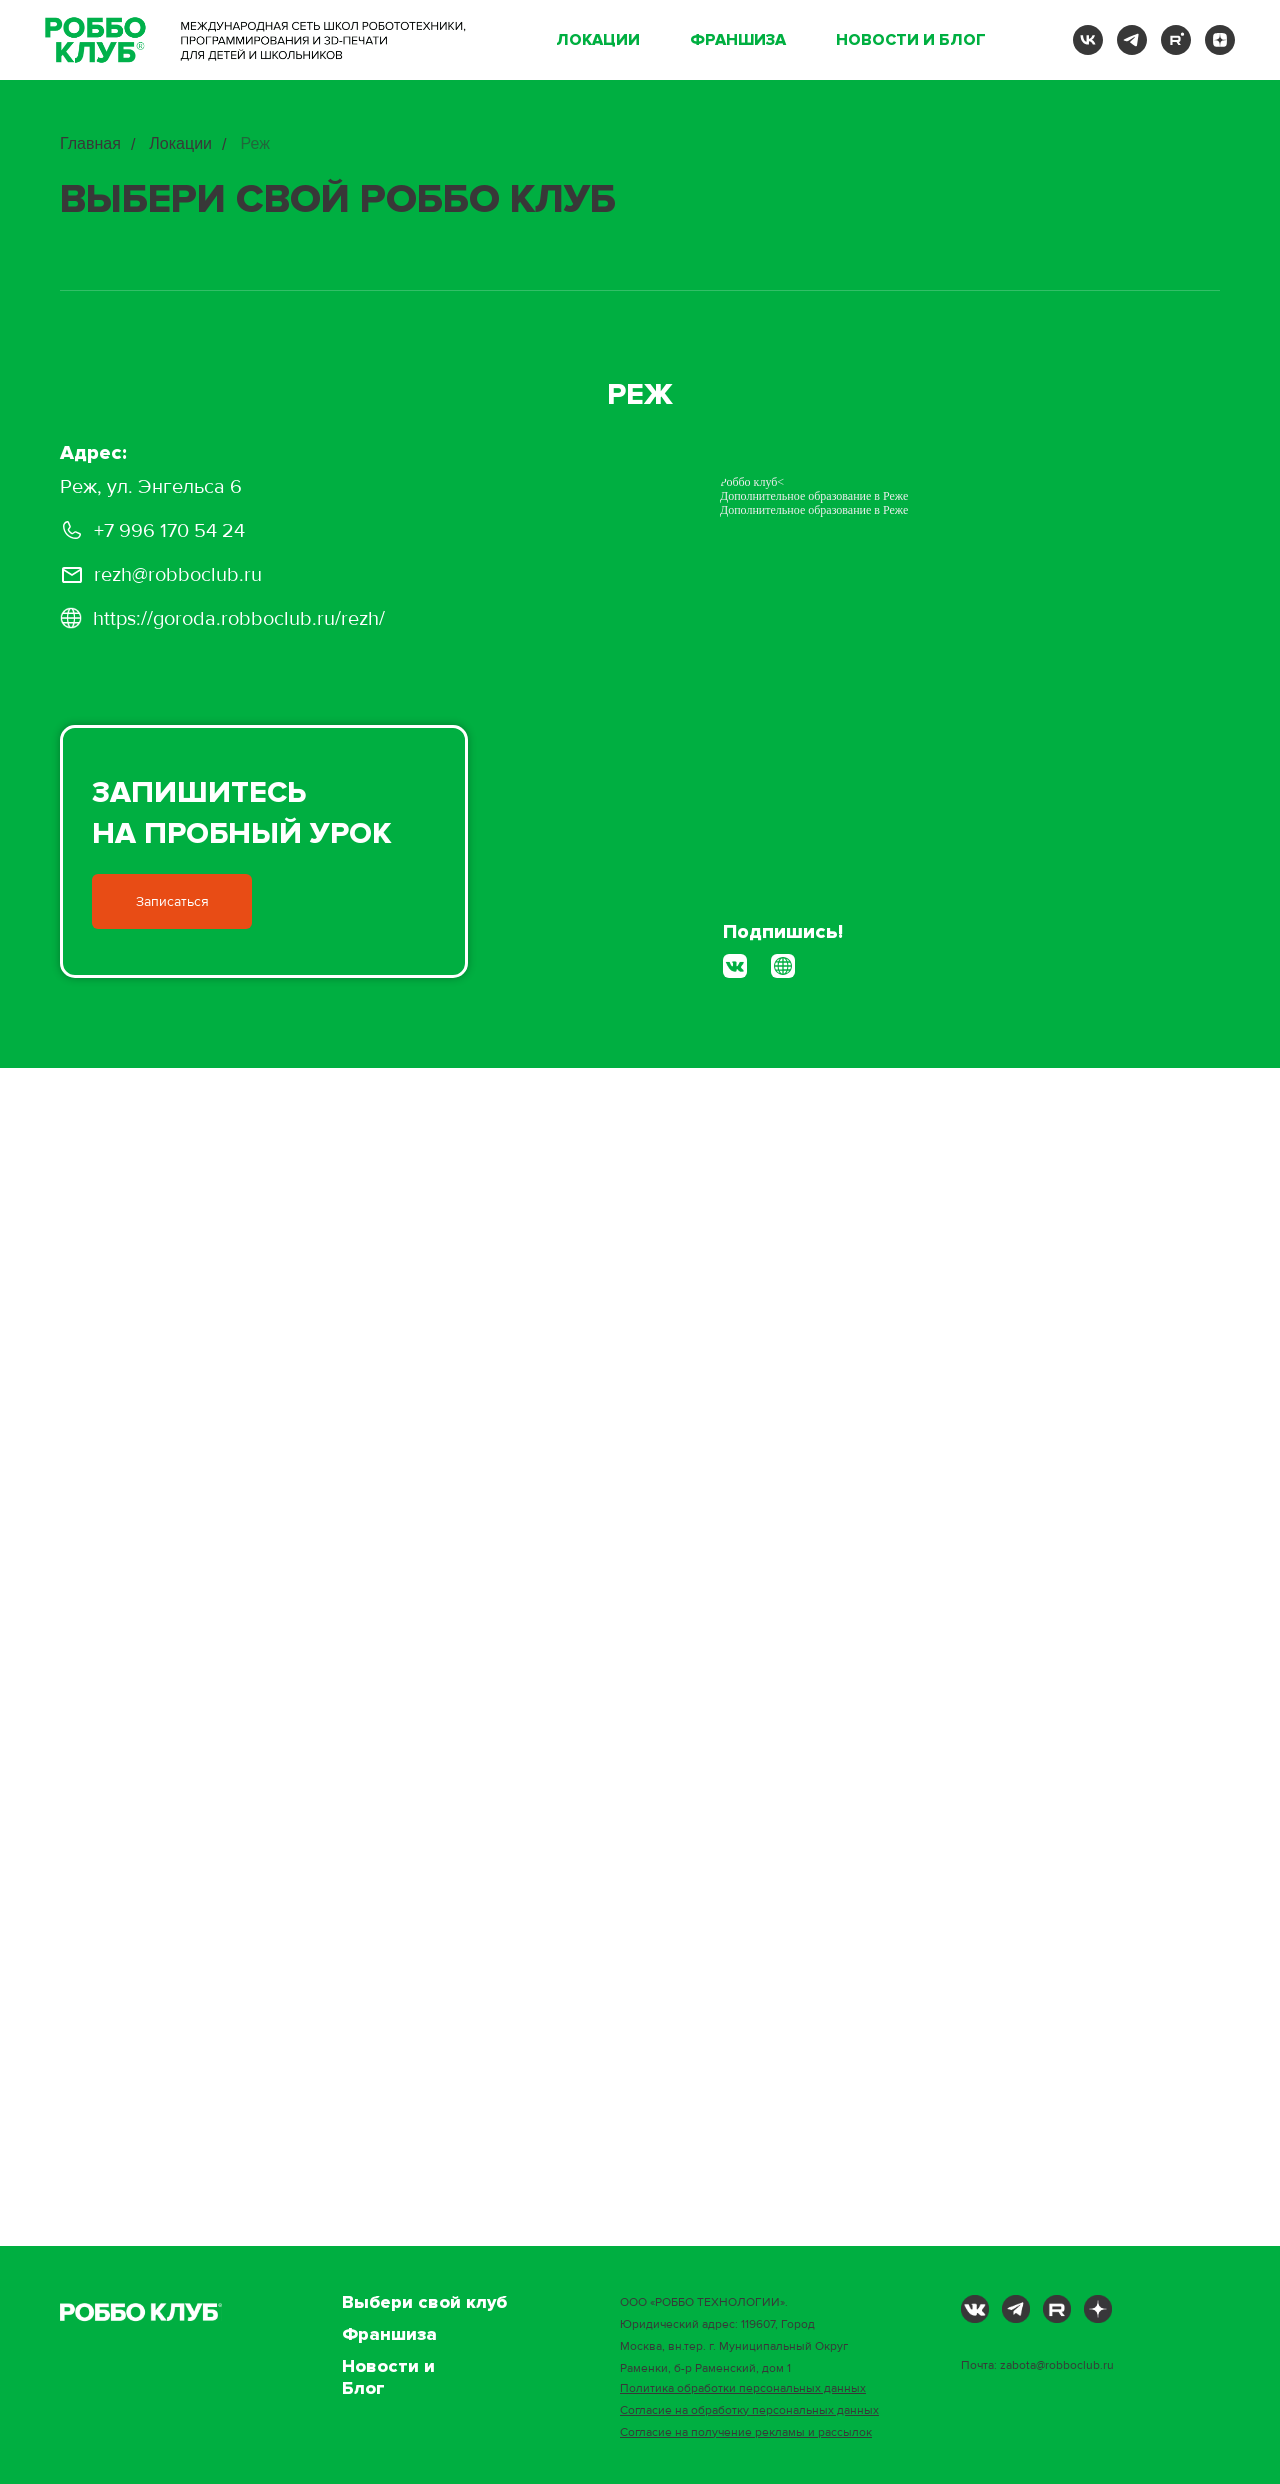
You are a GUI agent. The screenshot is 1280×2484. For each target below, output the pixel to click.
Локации (598, 40)
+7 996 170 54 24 (169, 531)
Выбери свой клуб (424, 2302)
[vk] (1088, 40)
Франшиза (738, 40)
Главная (90, 144)
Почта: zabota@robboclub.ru (1037, 2365)
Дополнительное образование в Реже (814, 510)
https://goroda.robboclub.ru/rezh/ (239, 619)
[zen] (1220, 40)
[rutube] (1176, 40)
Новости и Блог (911, 40)
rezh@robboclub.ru (178, 575)
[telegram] (1132, 40)
